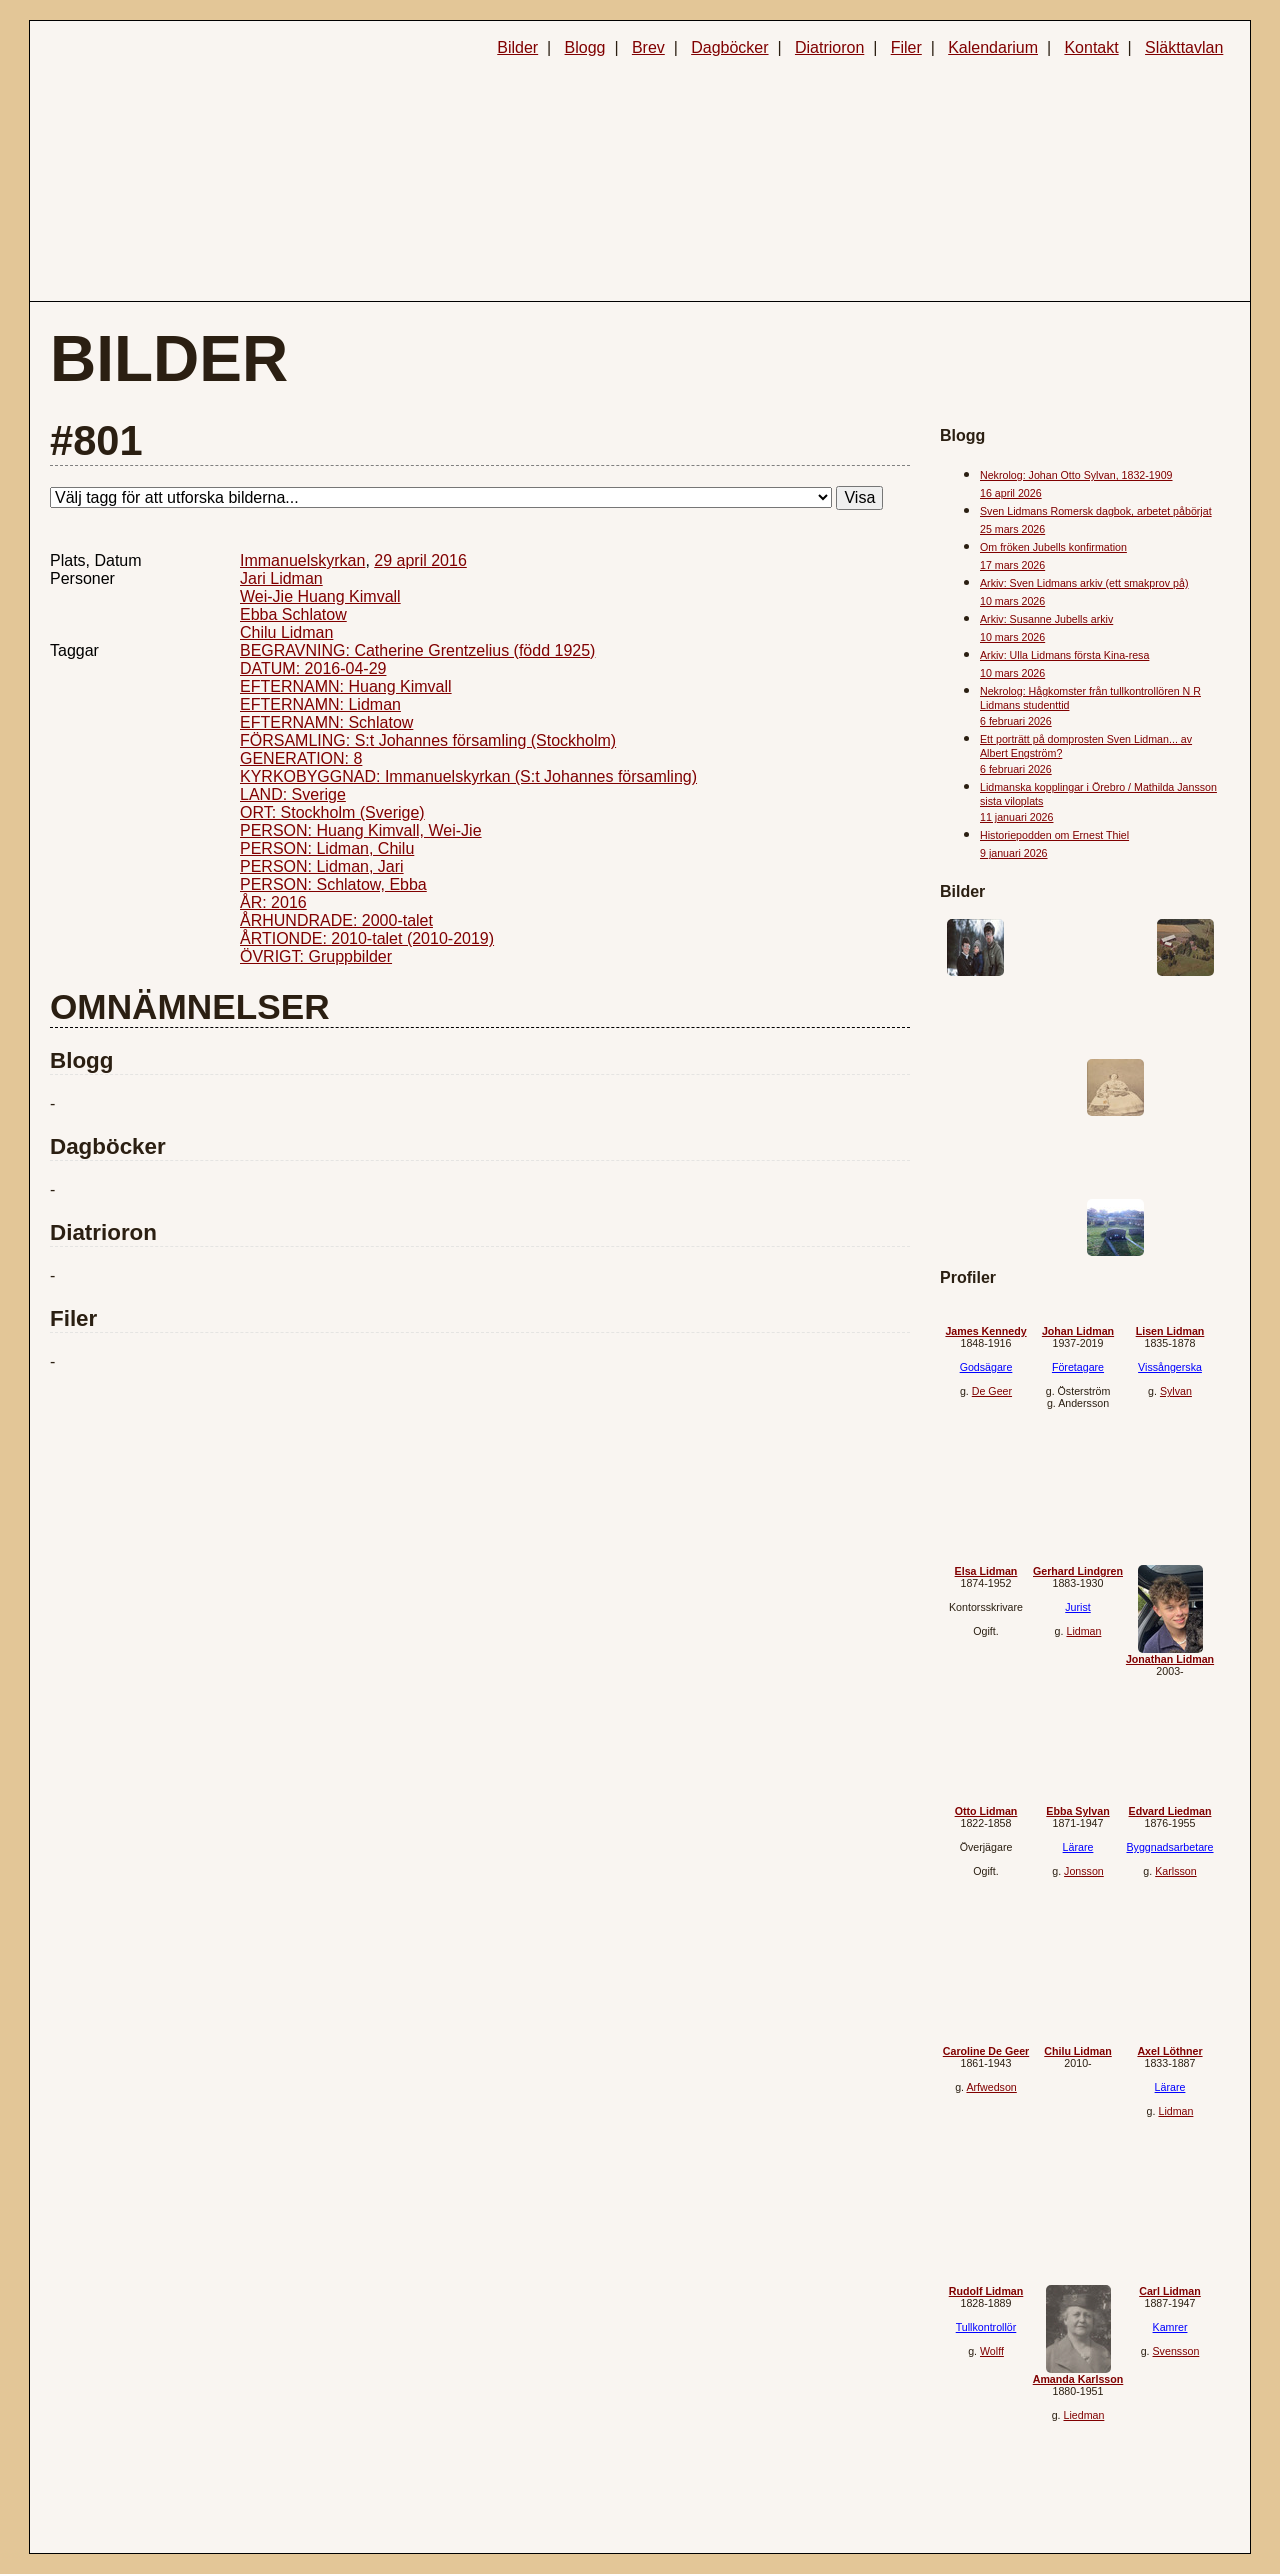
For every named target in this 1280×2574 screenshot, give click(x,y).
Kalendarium (993, 47)
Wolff (992, 2351)
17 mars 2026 (1012, 565)
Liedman (1083, 2415)
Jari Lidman (281, 578)
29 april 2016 (420, 560)
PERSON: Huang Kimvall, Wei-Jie (361, 830)
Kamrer (1170, 2327)
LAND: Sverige (293, 794)
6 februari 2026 (1016, 721)
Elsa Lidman (986, 1571)
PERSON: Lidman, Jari (322, 866)
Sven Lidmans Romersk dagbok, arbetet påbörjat (1096, 511)
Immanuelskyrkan (302, 560)
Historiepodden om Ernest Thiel (1054, 835)
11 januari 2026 (1016, 817)
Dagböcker (729, 47)
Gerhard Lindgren (1078, 1571)
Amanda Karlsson (1078, 2379)
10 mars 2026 (1012, 601)
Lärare (1078, 1847)
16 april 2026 (1011, 493)
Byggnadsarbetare (1169, 1847)
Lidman (1083, 1631)
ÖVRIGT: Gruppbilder (316, 956)
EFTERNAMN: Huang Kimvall (346, 686)
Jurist (1077, 1607)
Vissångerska (1170, 1367)
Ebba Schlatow (293, 614)
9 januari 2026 (1014, 853)
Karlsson (1175, 1871)
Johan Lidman (1078, 1331)
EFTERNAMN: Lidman (320, 704)
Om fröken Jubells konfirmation (1053, 547)
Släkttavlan (1184, 47)
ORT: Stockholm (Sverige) (332, 812)
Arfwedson (991, 2087)
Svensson (1176, 2351)
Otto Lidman (986, 1811)
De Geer (992, 1391)
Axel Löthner (1169, 2051)
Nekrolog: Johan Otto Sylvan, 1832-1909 (1076, 475)
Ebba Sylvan (1077, 1811)
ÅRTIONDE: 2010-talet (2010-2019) (367, 938)
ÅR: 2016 (273, 902)
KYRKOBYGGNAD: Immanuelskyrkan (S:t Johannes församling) (468, 776)
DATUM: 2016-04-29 (313, 668)
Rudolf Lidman (986, 2291)
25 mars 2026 (1012, 529)
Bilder (517, 47)
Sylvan (1176, 1391)
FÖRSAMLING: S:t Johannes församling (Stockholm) (428, 740)
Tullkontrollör (986, 2327)
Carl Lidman (1170, 2291)
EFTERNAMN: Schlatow (326, 722)
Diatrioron (829, 47)
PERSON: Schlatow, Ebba (333, 884)
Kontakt (1091, 47)
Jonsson (1084, 1871)
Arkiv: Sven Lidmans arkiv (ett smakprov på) (1084, 583)
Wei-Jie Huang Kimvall (320, 596)
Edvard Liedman (1170, 1811)
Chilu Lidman (286, 632)
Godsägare (986, 1367)
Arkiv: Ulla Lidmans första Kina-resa (1064, 655)
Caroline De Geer (986, 2051)
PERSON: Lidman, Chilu (327, 848)
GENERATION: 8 (301, 758)
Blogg (585, 47)
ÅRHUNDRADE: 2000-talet (336, 920)
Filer (906, 47)
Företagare (1078, 1367)
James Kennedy (985, 1331)
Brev (648, 47)
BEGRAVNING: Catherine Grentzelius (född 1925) (417, 650)
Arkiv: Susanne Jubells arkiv (1046, 619)
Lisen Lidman (1170, 1331)
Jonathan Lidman (1170, 1659)
